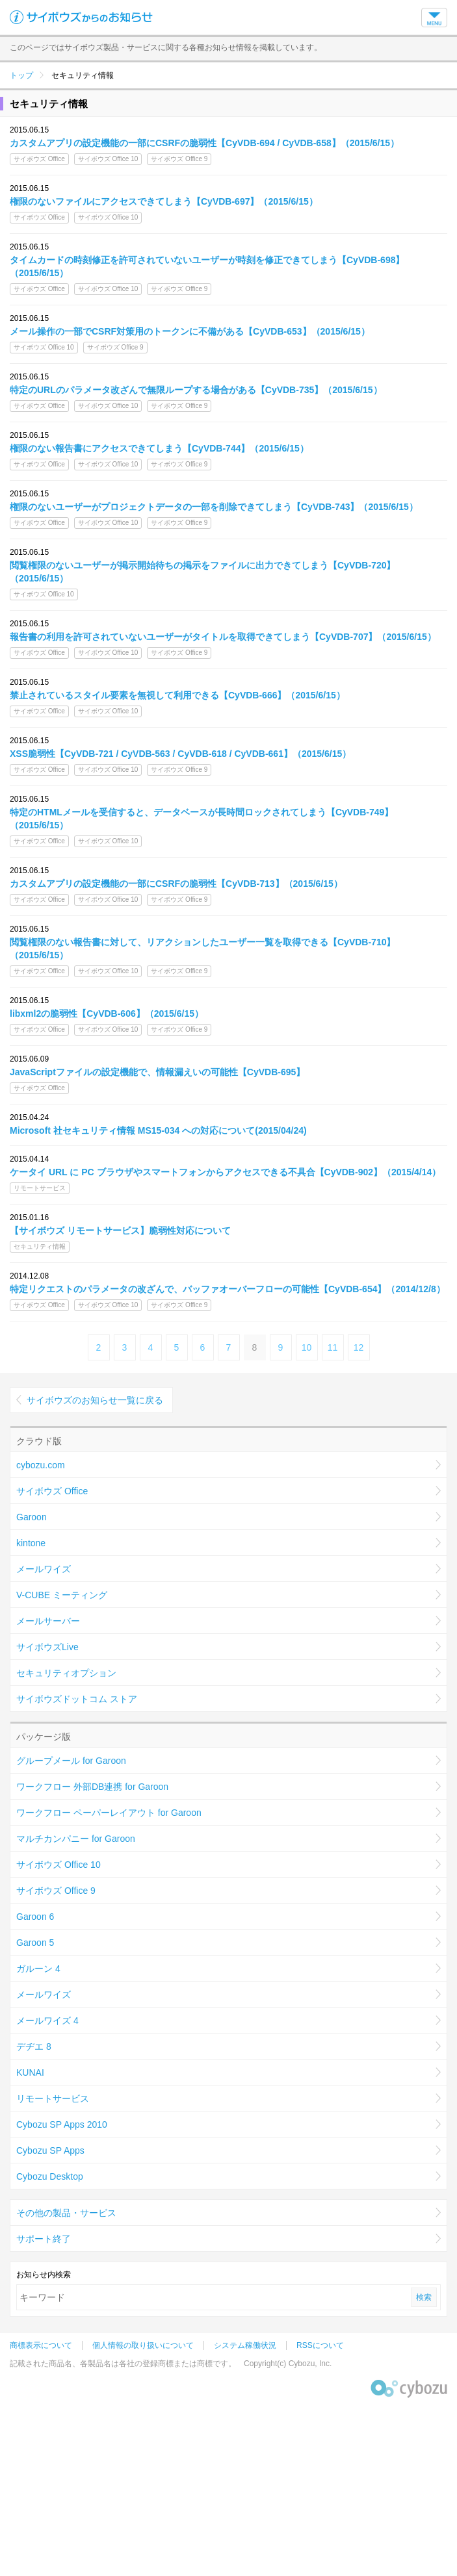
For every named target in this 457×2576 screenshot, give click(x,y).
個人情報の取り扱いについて (143, 2345)
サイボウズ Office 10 (58, 1864)
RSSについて (320, 2345)
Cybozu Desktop (49, 2176)
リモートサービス (52, 2098)
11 (333, 1347)
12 (359, 1347)
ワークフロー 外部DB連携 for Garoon (92, 1786)
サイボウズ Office (52, 1491)
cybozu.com (40, 1465)
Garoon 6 (35, 1916)
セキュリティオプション (66, 1673)
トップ (21, 75)
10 (307, 1347)
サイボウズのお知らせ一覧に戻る (95, 1400)
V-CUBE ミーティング (61, 1595)
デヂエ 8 (33, 2046)
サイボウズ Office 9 (56, 1890)
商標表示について (41, 2345)
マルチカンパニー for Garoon (75, 1838)
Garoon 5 (35, 1942)
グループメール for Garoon (71, 1760)
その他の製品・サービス (66, 2213)
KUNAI (30, 2072)
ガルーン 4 (38, 1968)
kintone (31, 1543)
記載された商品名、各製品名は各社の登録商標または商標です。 (123, 2363)
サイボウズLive (47, 1647)
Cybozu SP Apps (50, 2150)
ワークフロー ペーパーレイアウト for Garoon (109, 1812)
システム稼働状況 (245, 2345)
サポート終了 (43, 2239)
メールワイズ (43, 1569)
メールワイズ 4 (47, 2020)
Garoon (31, 1517)
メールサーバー (48, 1621)
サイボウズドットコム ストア (76, 1699)
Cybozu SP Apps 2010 (61, 2124)
